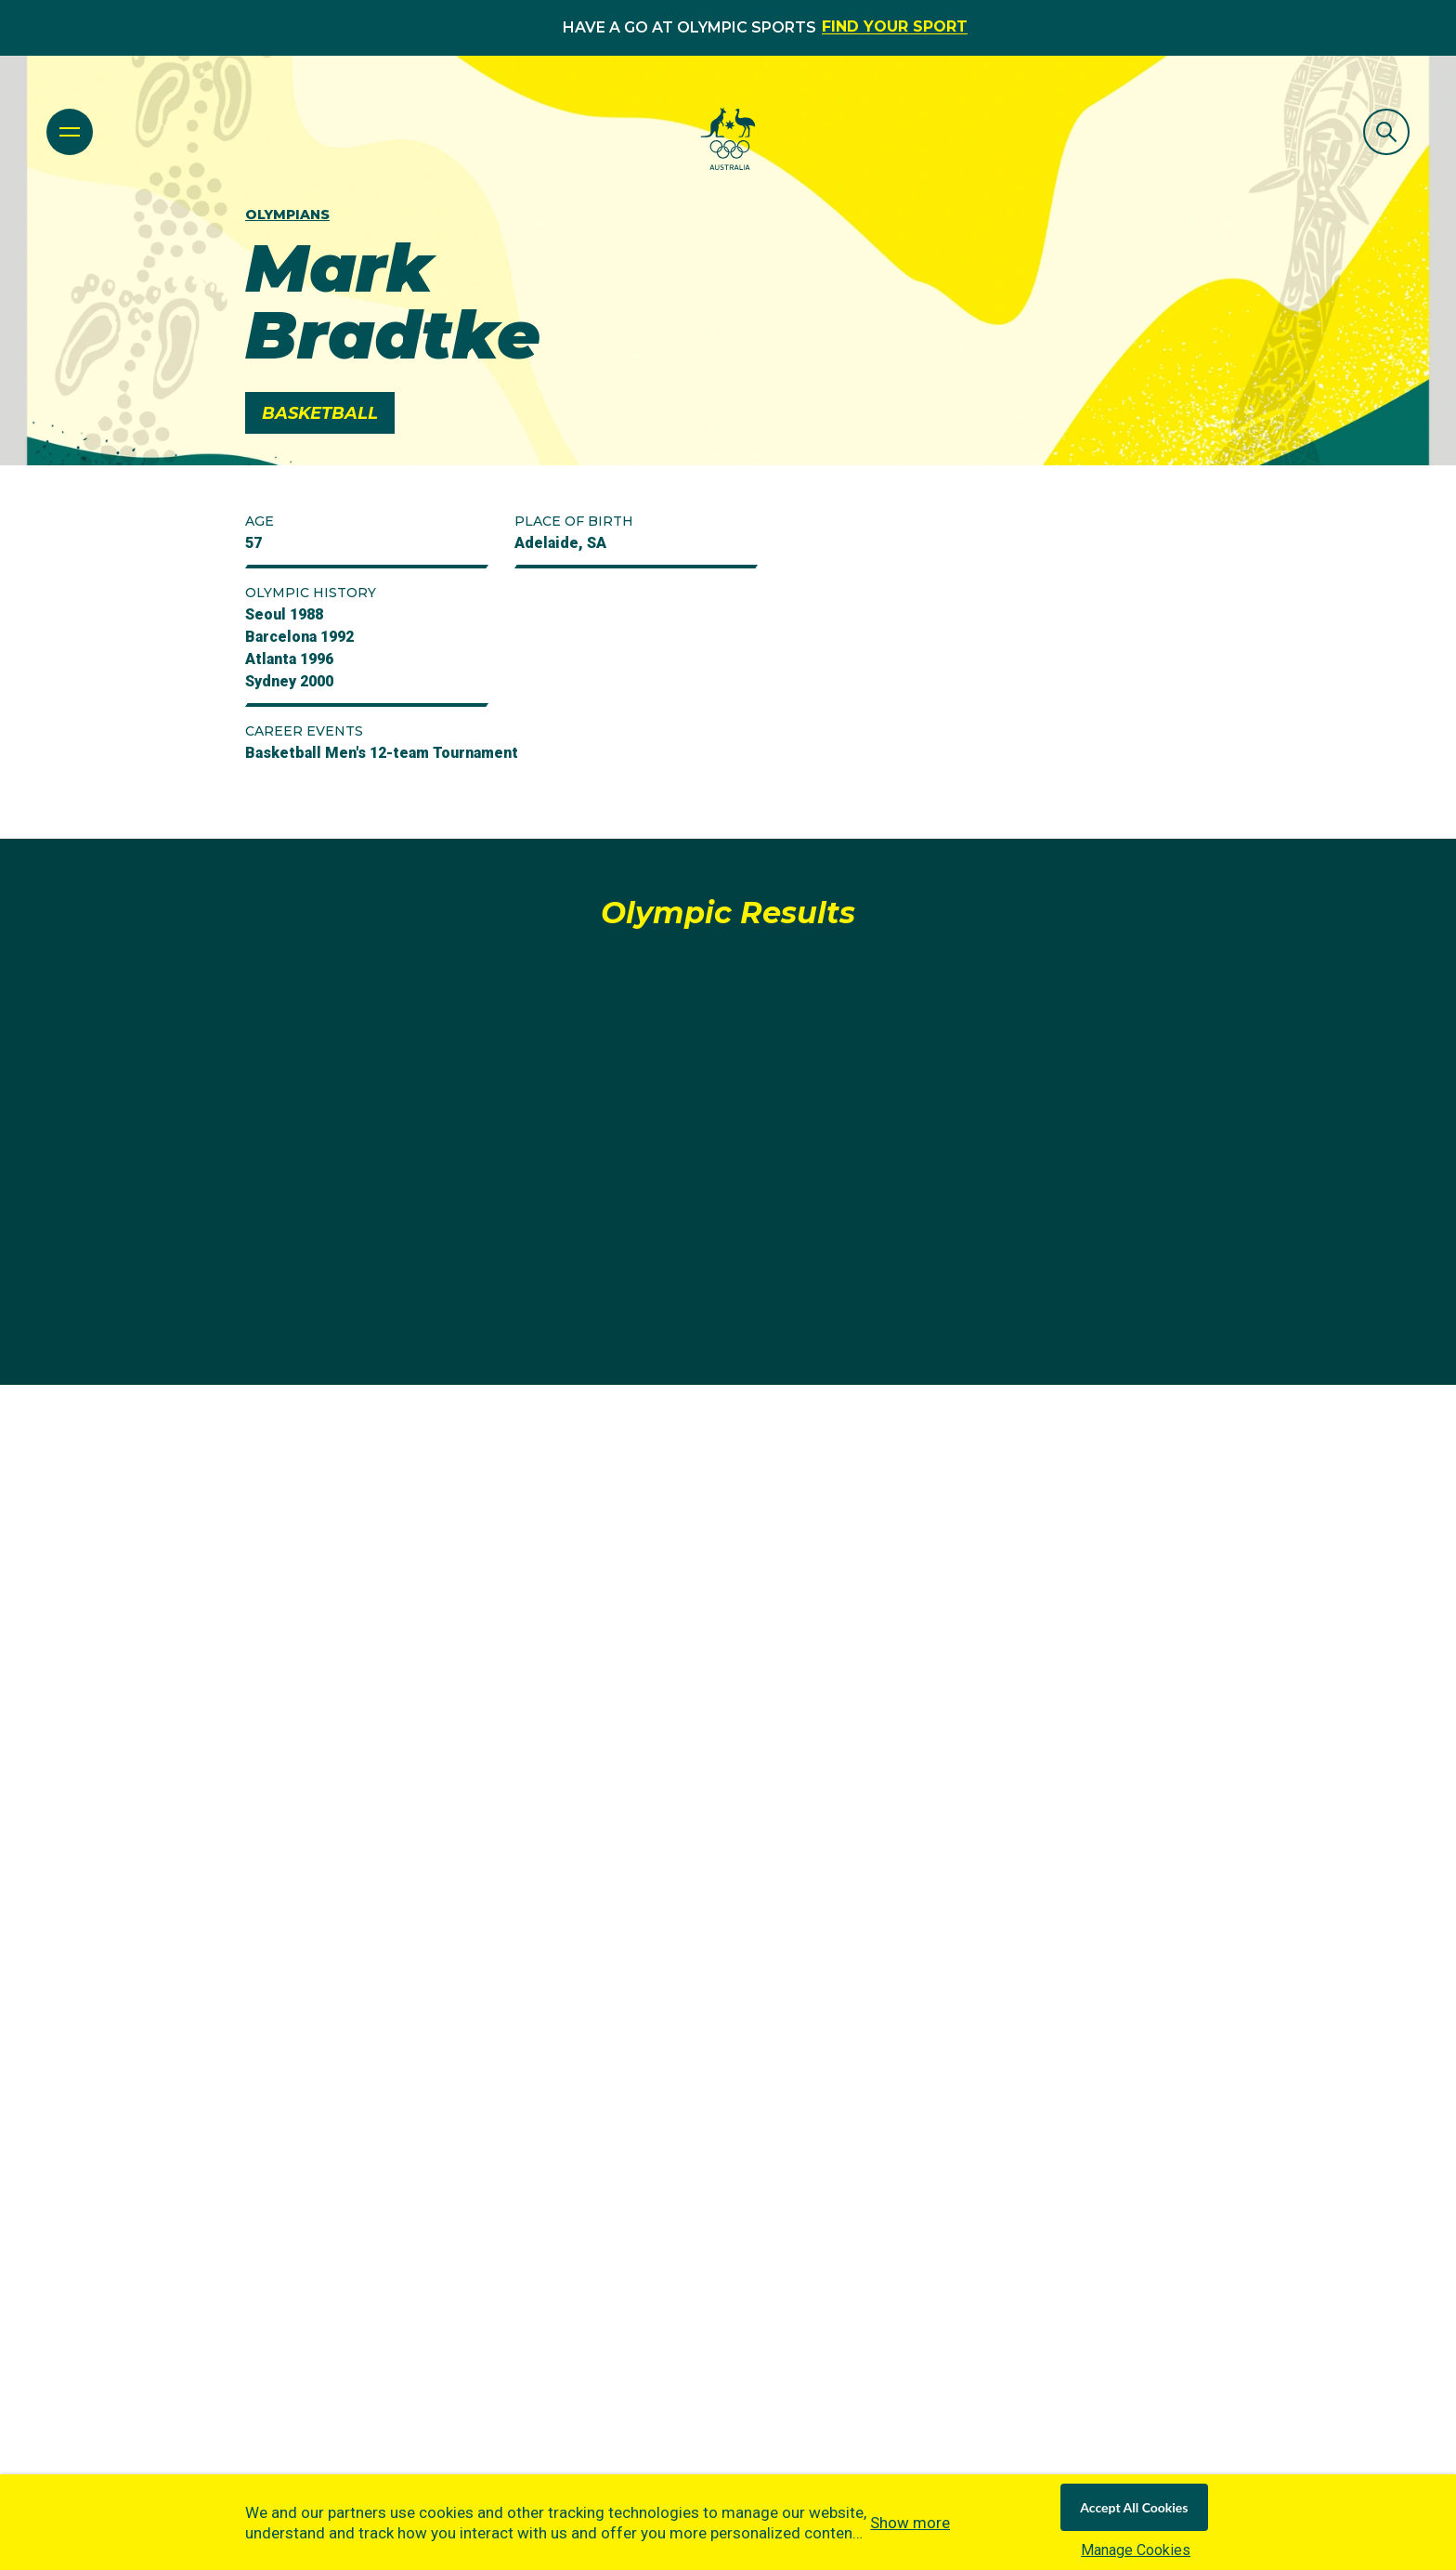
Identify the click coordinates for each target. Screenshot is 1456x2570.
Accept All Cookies (1134, 2507)
